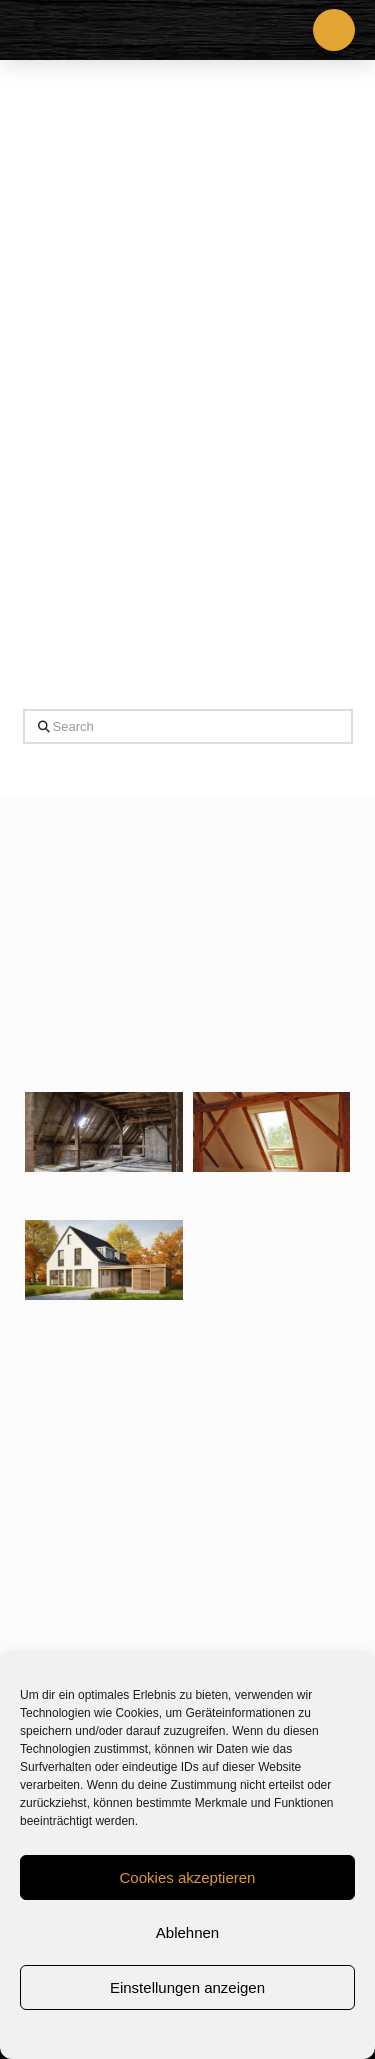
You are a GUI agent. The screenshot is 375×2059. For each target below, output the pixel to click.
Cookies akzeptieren (188, 1877)
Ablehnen (187, 1932)
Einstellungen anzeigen (187, 1987)
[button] (334, 30)
